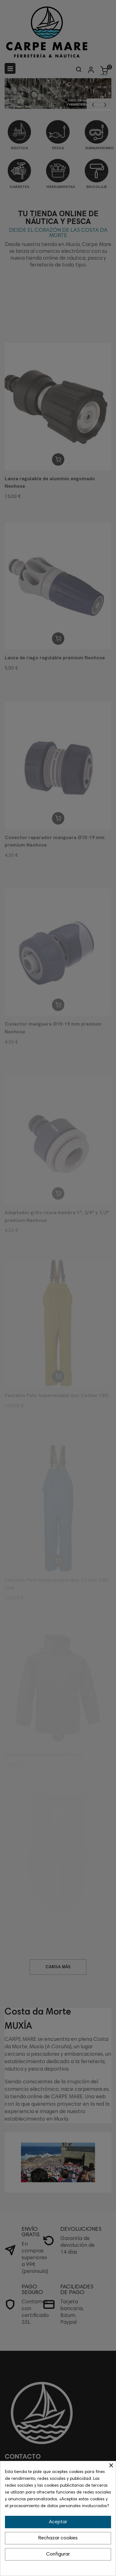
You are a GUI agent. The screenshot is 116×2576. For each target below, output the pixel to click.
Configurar (58, 2554)
